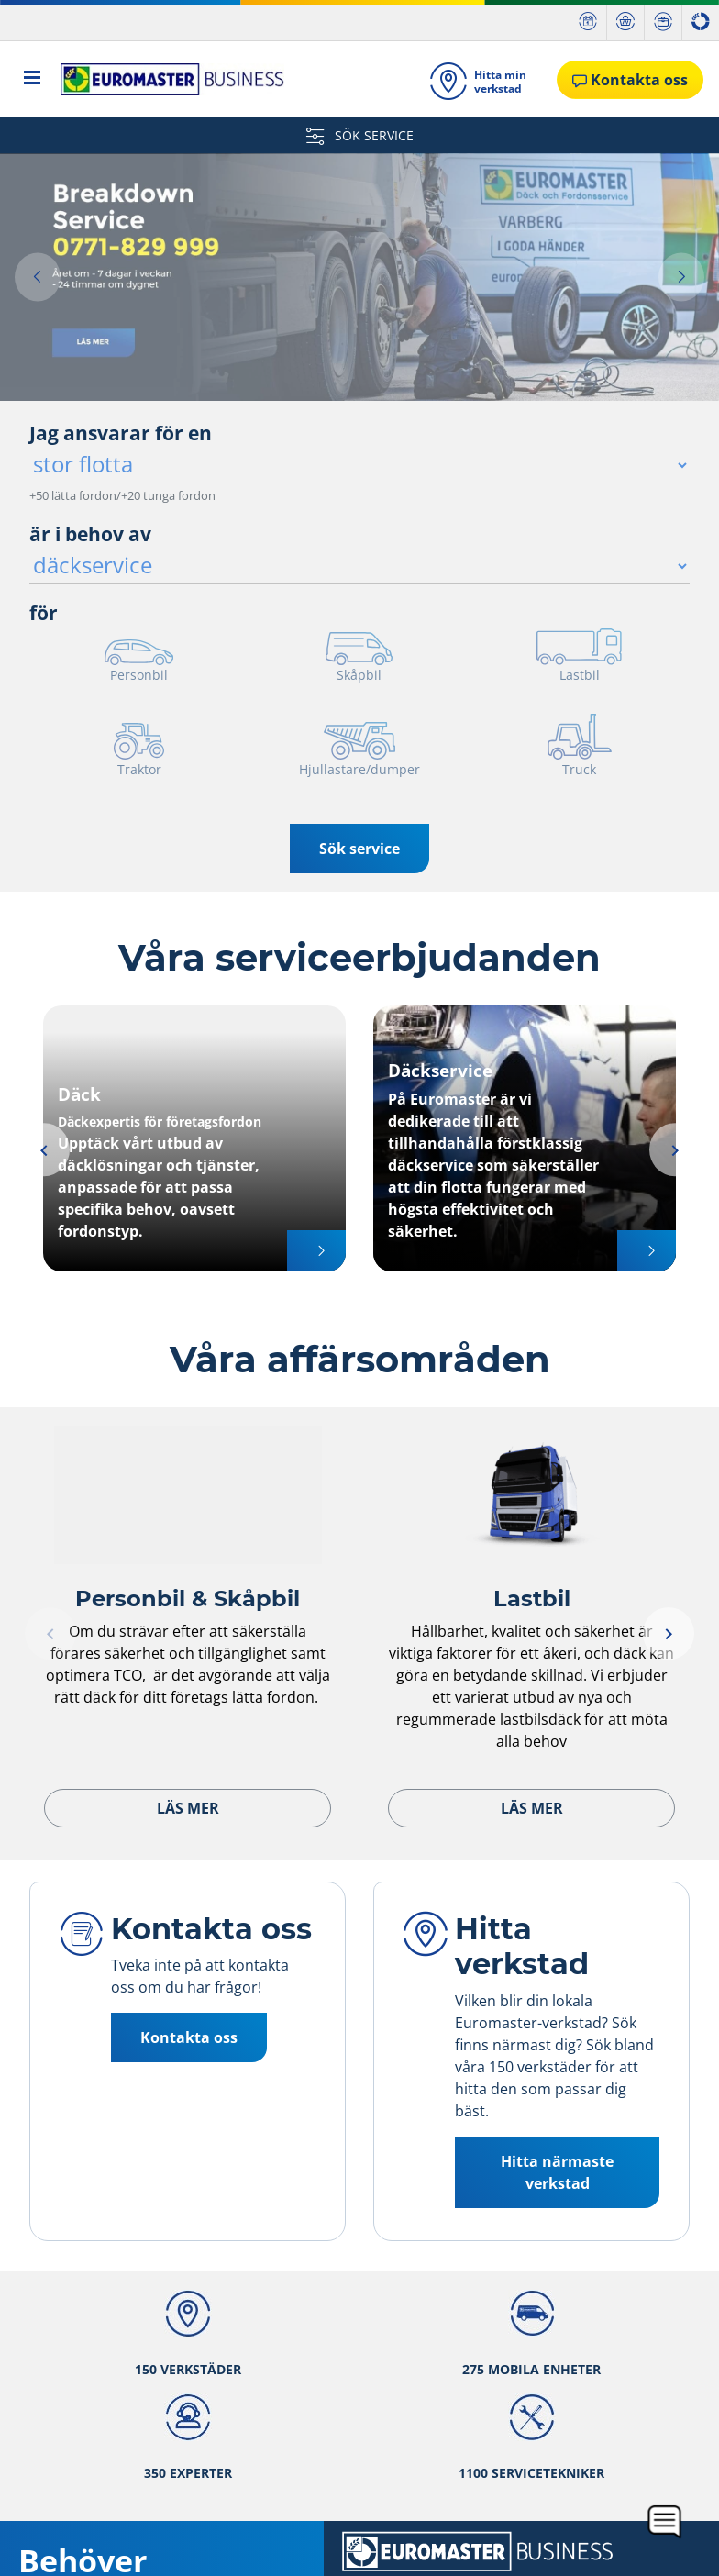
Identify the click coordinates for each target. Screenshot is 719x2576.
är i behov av (90, 534)
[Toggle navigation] (33, 79)
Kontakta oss (189, 2037)
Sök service (359, 848)
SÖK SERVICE (360, 135)
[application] (665, 2522)
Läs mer (188, 1808)
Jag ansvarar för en (120, 433)
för (43, 613)
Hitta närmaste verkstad (557, 2172)
